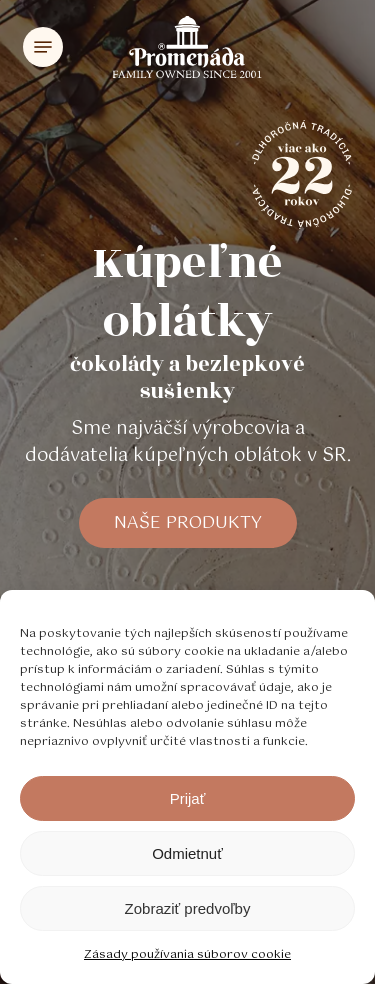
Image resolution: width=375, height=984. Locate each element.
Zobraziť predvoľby (188, 908)
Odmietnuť (187, 853)
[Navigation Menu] (43, 47)
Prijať (188, 798)
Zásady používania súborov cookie (187, 955)
